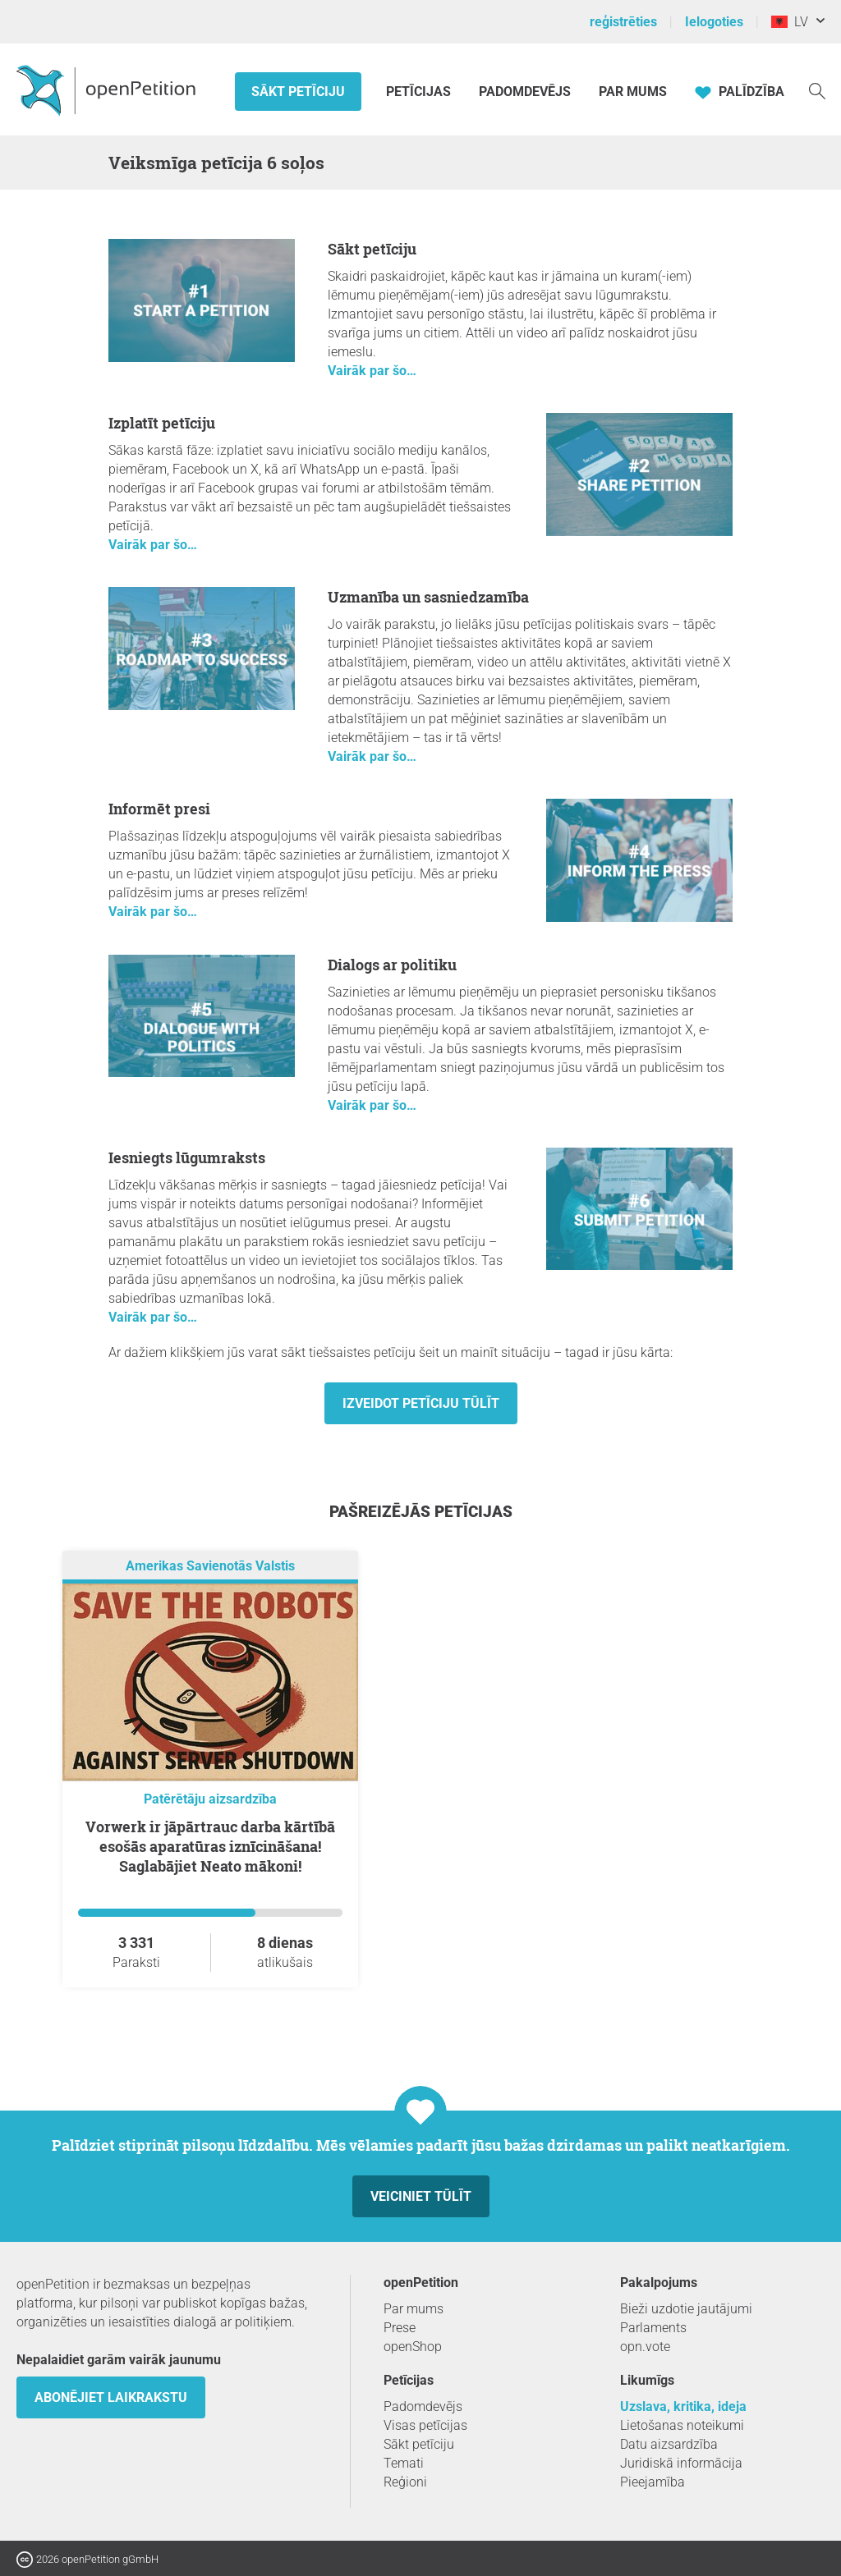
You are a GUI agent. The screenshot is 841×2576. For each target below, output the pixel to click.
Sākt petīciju (298, 91)
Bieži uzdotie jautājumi (686, 2309)
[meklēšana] (817, 89)
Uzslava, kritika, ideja (683, 2406)
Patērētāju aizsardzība (210, 1799)
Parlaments (653, 2327)
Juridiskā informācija (681, 2463)
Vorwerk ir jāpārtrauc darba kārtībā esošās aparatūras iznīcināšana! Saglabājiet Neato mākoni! (210, 1846)
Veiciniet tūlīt (420, 2196)
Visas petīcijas (425, 2425)
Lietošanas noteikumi (682, 2425)
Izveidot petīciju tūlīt (420, 1403)
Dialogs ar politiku (392, 964)
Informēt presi (159, 808)
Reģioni (405, 2482)
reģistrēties (623, 22)
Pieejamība (652, 2482)
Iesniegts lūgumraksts (186, 1157)
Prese (400, 2327)
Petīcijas (420, 91)
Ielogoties (714, 22)
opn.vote (645, 2346)
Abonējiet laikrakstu (110, 2397)
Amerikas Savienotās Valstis (210, 1566)
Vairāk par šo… (372, 370)
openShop (413, 2346)
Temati (404, 2463)
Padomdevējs (525, 91)
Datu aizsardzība (669, 2444)
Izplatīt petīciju (161, 423)
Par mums (633, 91)
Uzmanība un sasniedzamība (428, 597)
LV (789, 22)
